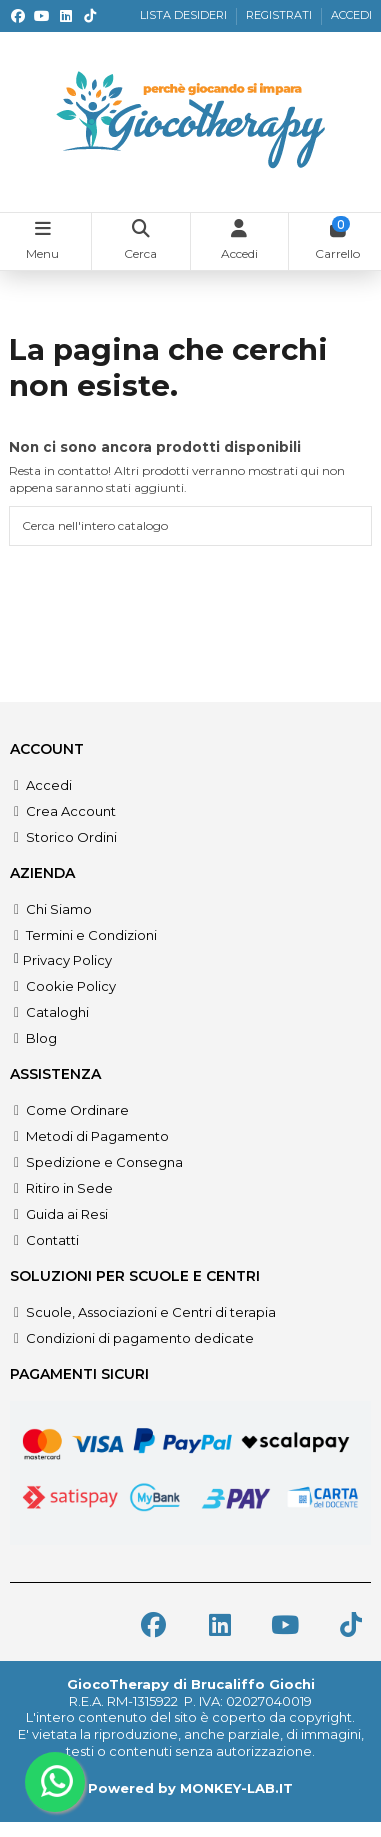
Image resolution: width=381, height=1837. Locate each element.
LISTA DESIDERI (185, 15)
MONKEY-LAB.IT (236, 1788)
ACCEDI (351, 15)
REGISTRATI (280, 15)
